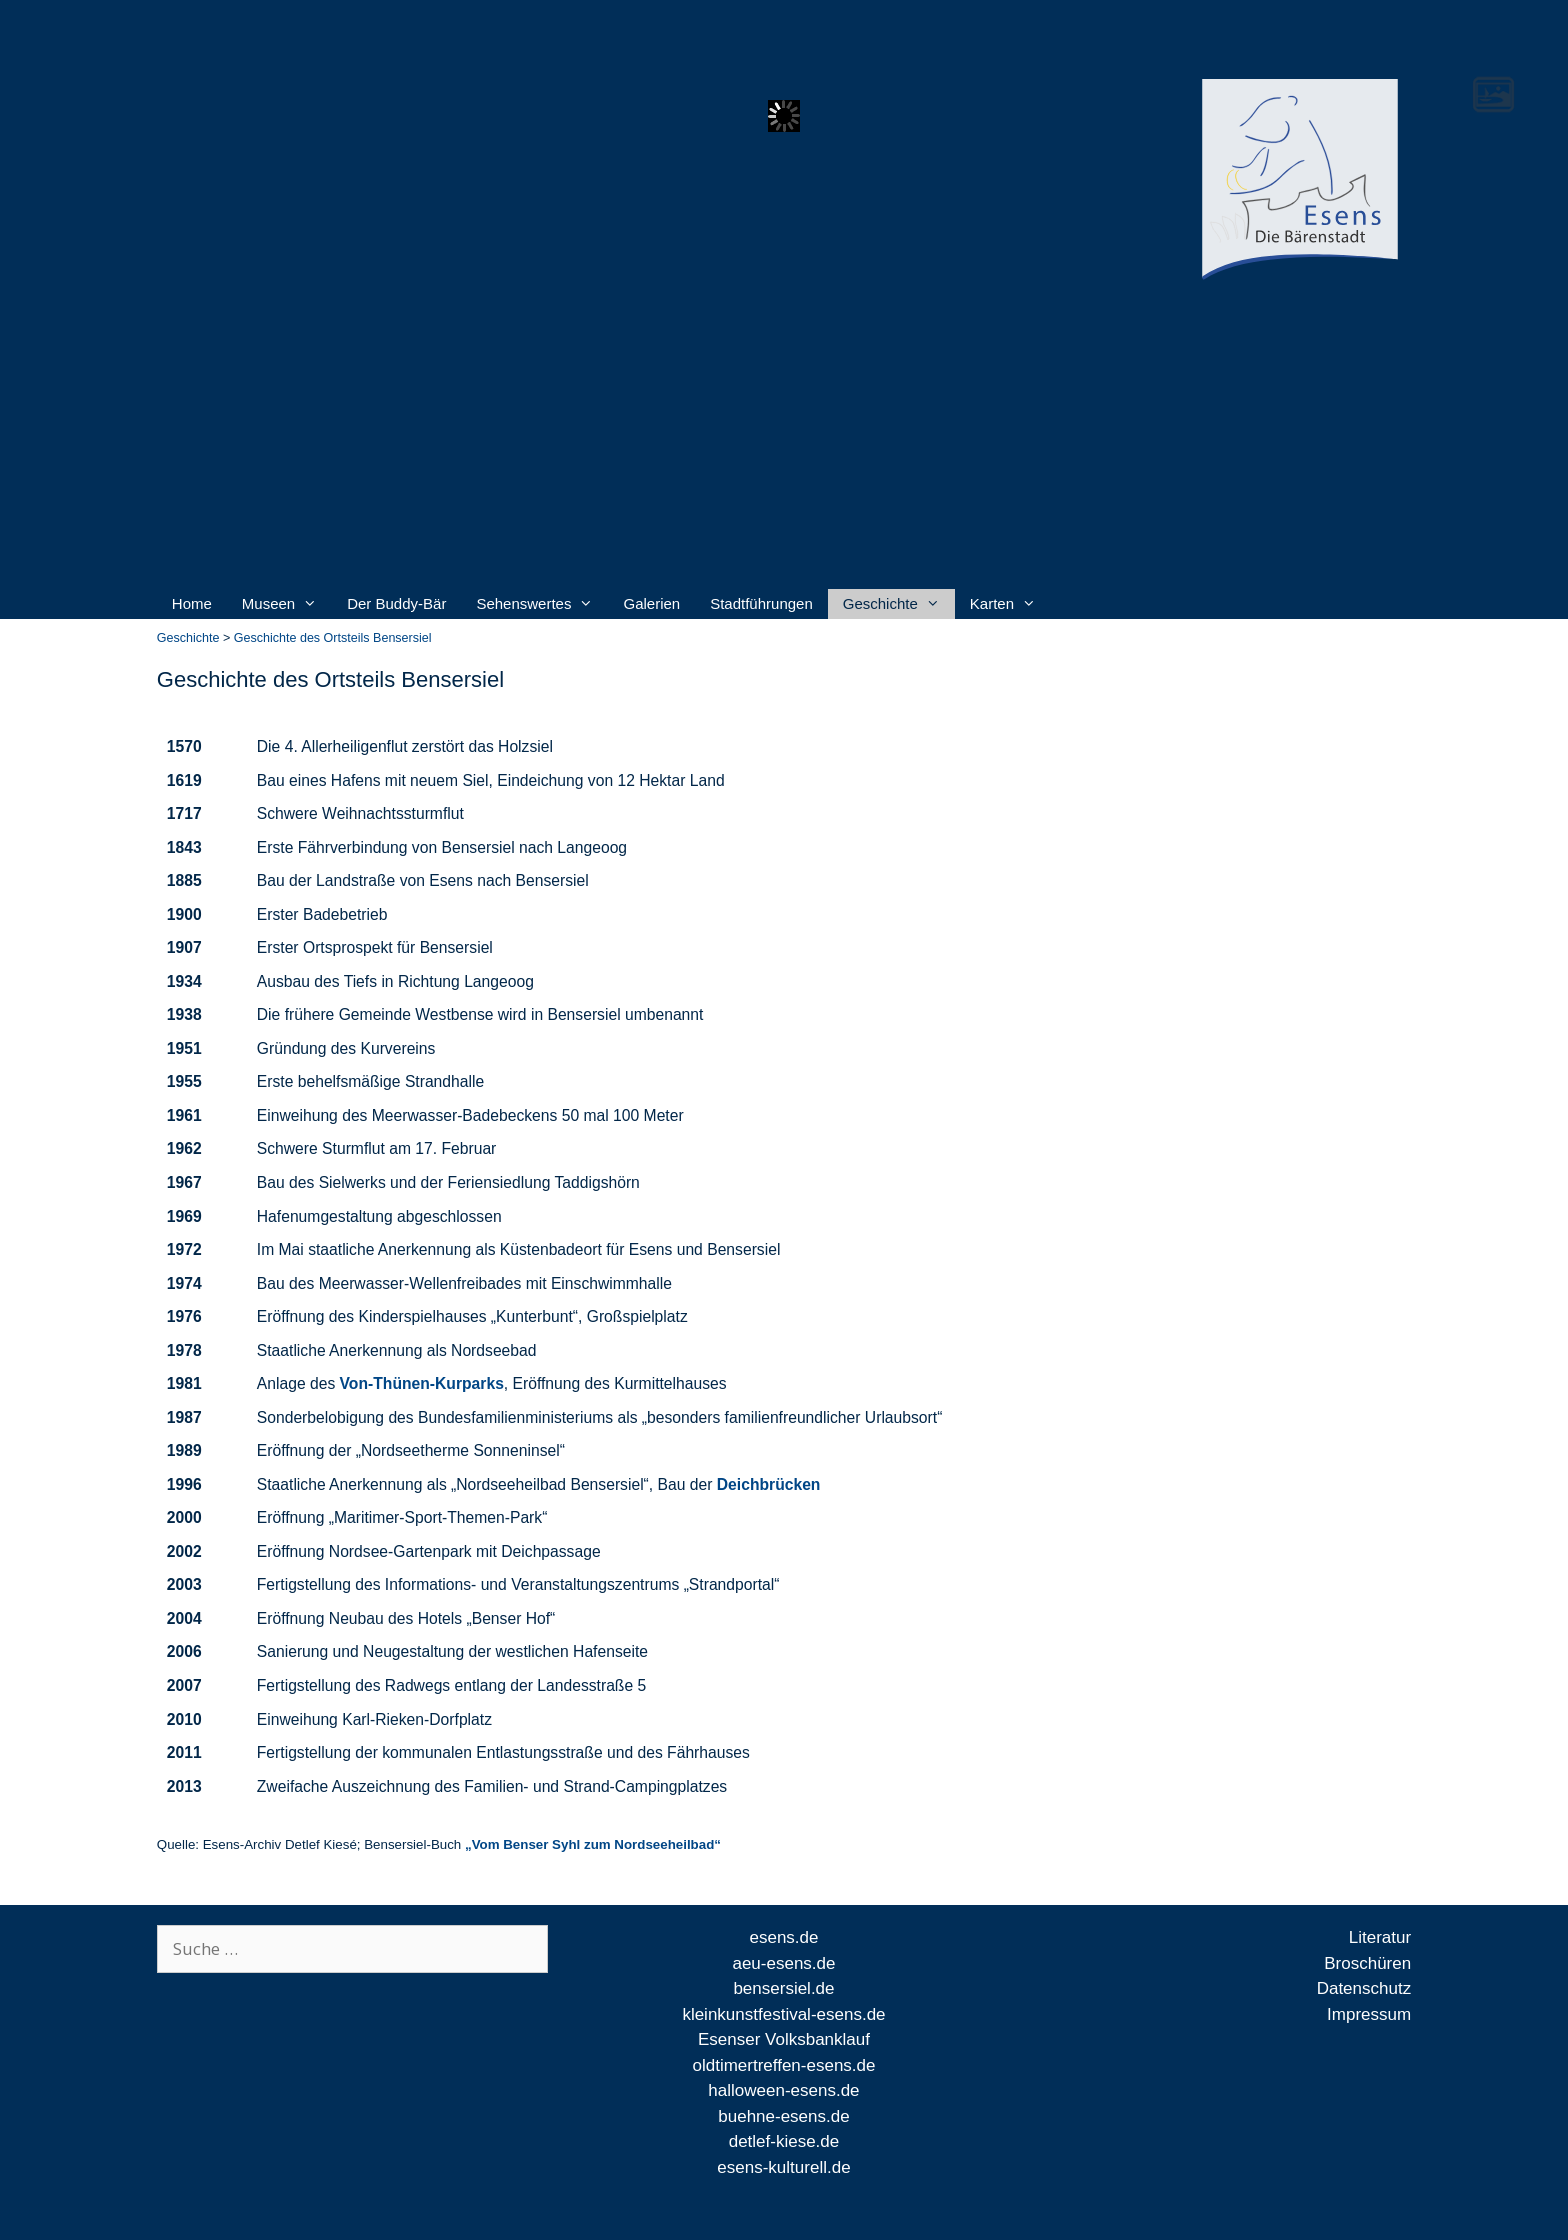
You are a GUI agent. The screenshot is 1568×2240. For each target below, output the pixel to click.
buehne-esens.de (783, 2116)
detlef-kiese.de (784, 2141)
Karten (1003, 604)
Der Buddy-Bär (396, 603)
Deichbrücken (769, 1484)
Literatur (1380, 1937)
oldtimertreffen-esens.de (783, 2065)
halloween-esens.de (783, 2090)
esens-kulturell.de (783, 2167)
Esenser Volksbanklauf (784, 2039)
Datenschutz (1364, 1988)
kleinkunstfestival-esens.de (783, 2014)
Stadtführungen (761, 603)
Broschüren (1367, 1963)
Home (192, 603)
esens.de (783, 1937)
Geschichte (891, 604)
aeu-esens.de (783, 1963)
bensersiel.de (783, 1988)
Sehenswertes (534, 604)
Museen (279, 604)
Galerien (651, 603)
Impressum (1369, 2014)
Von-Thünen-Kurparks (422, 1383)
